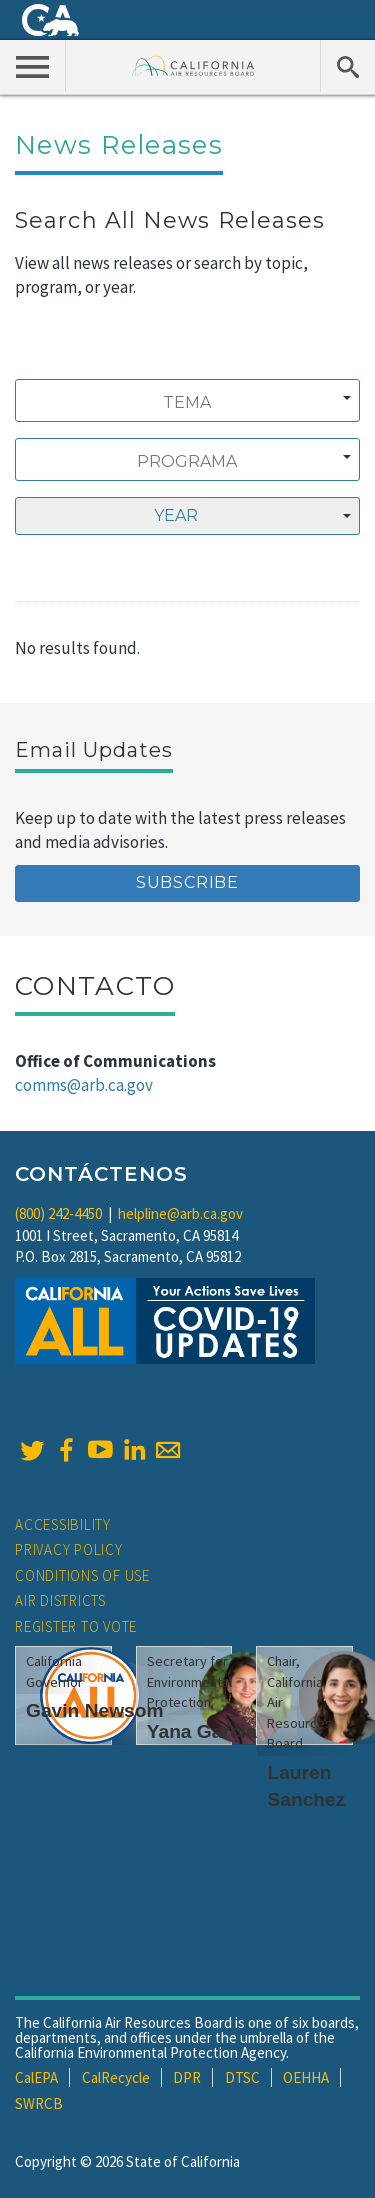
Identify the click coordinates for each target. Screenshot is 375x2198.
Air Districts (60, 1600)
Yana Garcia (202, 1731)
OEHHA (306, 2077)
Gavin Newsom (95, 1710)
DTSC (242, 2077)
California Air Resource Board (193, 65)
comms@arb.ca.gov (84, 1085)
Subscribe (187, 882)
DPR (187, 2077)
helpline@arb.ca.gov (180, 1213)
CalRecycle (116, 2077)
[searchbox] (187, 403)
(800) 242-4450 (58, 1213)
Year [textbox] (176, 515)
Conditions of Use (82, 1575)
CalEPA (36, 2077)
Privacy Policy (69, 1549)
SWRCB (39, 2103)
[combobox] (187, 400)
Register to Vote (76, 1626)
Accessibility (63, 1524)
